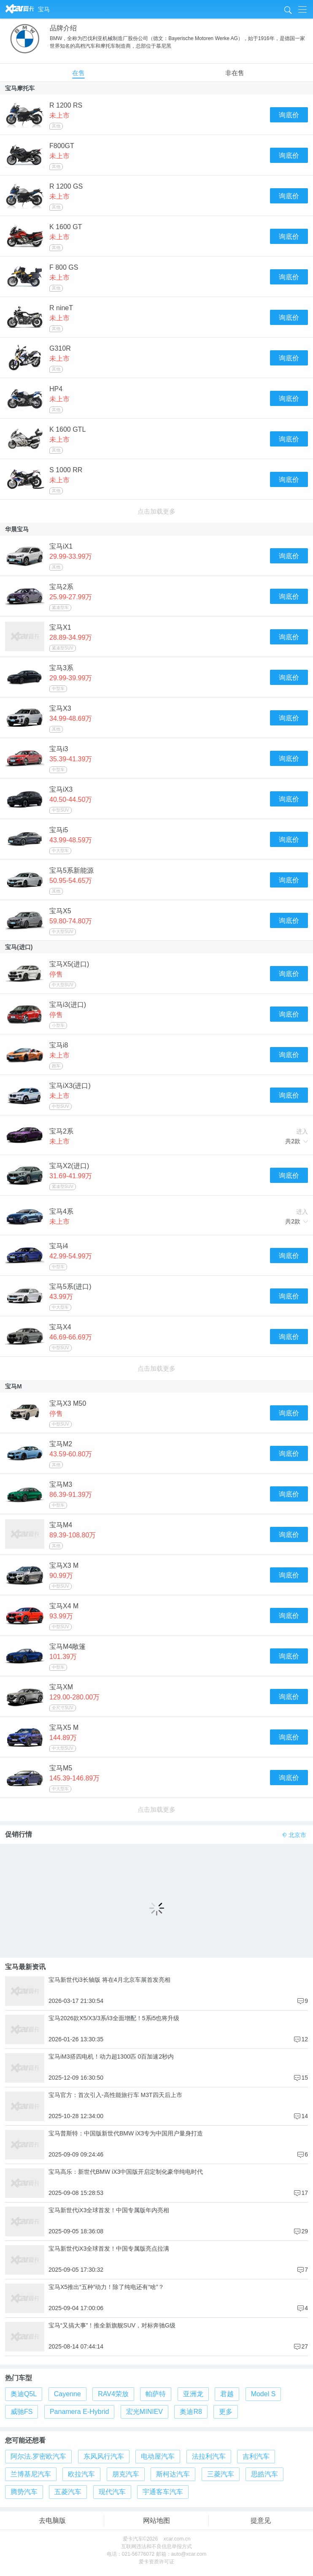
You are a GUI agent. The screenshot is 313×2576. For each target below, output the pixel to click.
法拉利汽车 (209, 2456)
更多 (225, 2411)
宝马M (13, 1386)
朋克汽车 (125, 2474)
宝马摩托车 (20, 88)
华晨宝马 (17, 529)
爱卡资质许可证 (156, 2562)
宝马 (44, 9)
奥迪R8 (191, 2411)
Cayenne (67, 2393)
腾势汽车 (24, 2491)
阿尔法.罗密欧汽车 (38, 2456)
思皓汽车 (264, 2474)
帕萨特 (156, 2393)
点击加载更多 (156, 511)
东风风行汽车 (104, 2456)
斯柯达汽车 (173, 2474)
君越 (227, 2393)
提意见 (261, 2520)
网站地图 (156, 2520)
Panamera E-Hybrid (79, 2411)
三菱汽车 (220, 2474)
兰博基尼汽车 (31, 2474)
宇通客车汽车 (163, 2491)
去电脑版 (52, 2520)
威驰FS (21, 2411)
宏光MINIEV (144, 2411)
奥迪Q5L (24, 2393)
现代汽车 (112, 2491)
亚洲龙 (193, 2393)
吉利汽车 (256, 2456)
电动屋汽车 (158, 2456)
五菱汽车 (67, 2491)
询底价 (289, 115)
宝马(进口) (18, 947)
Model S (263, 2393)
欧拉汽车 (81, 2474)
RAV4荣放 (113, 2393)
